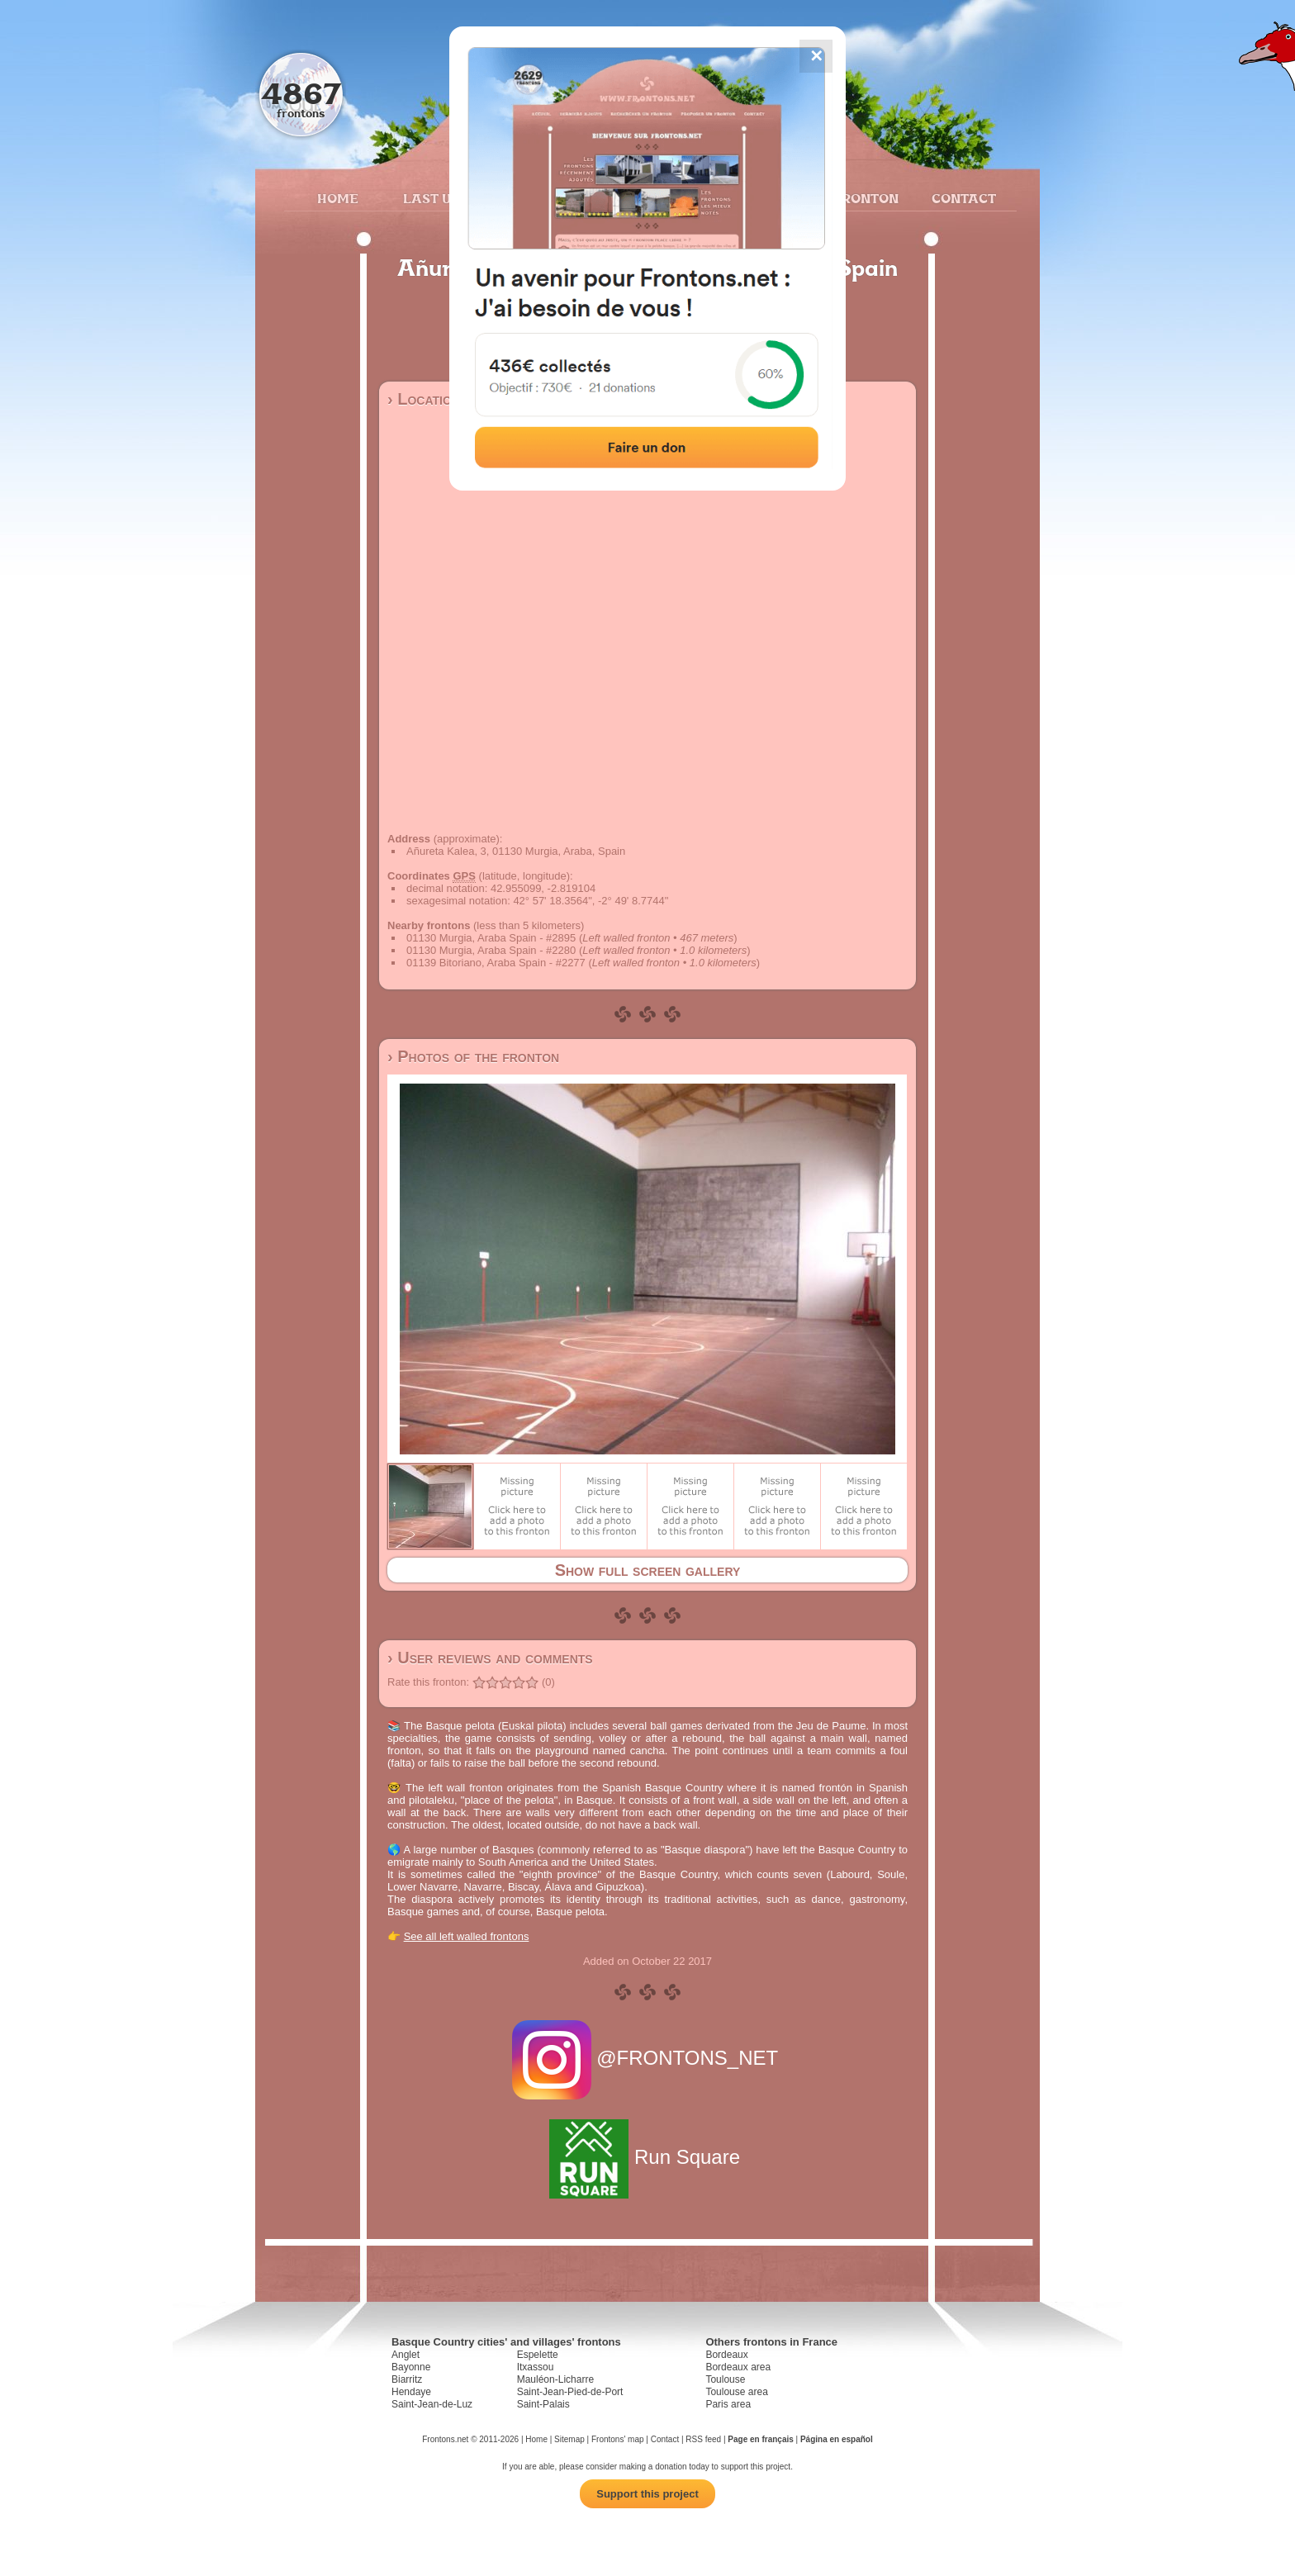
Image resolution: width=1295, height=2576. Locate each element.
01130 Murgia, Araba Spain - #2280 (491, 950)
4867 (301, 93)
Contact (962, 198)
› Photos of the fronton (473, 1056)
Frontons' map (617, 2439)
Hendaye (411, 2392)
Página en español (836, 2439)
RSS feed (703, 2439)
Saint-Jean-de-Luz (431, 2404)
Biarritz (406, 2379)
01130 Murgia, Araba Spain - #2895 (491, 938)
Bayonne (410, 2367)
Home (337, 198)
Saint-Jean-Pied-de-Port (570, 2392)
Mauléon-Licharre (555, 2379)
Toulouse (725, 2379)
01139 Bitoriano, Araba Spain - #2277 (496, 962)
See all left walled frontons (466, 1936)
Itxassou (535, 2367)
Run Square (647, 2157)
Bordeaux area (738, 2367)
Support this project (647, 2494)
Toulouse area (736, 2392)
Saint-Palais (543, 2404)
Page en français (760, 2439)
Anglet (405, 2354)
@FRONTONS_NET (648, 2058)
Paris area (728, 2404)
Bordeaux (726, 2354)
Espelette (537, 2354)
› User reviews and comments (490, 1658)
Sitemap (569, 2439)
